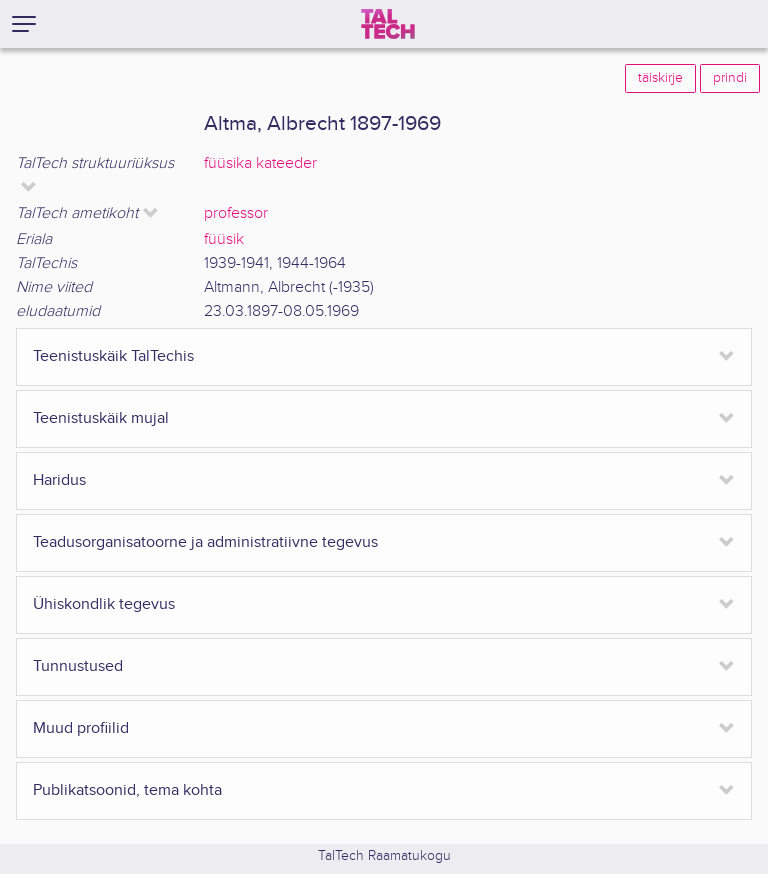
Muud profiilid (81, 728)
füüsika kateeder (260, 163)
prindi (730, 78)
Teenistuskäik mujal (101, 418)
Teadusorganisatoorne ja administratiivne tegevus (205, 542)
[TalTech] (388, 24)
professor (236, 213)
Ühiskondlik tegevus (104, 604)
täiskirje (660, 78)
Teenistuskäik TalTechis (113, 356)
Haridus (59, 480)
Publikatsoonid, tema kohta (127, 790)
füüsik (224, 239)
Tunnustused (78, 666)
